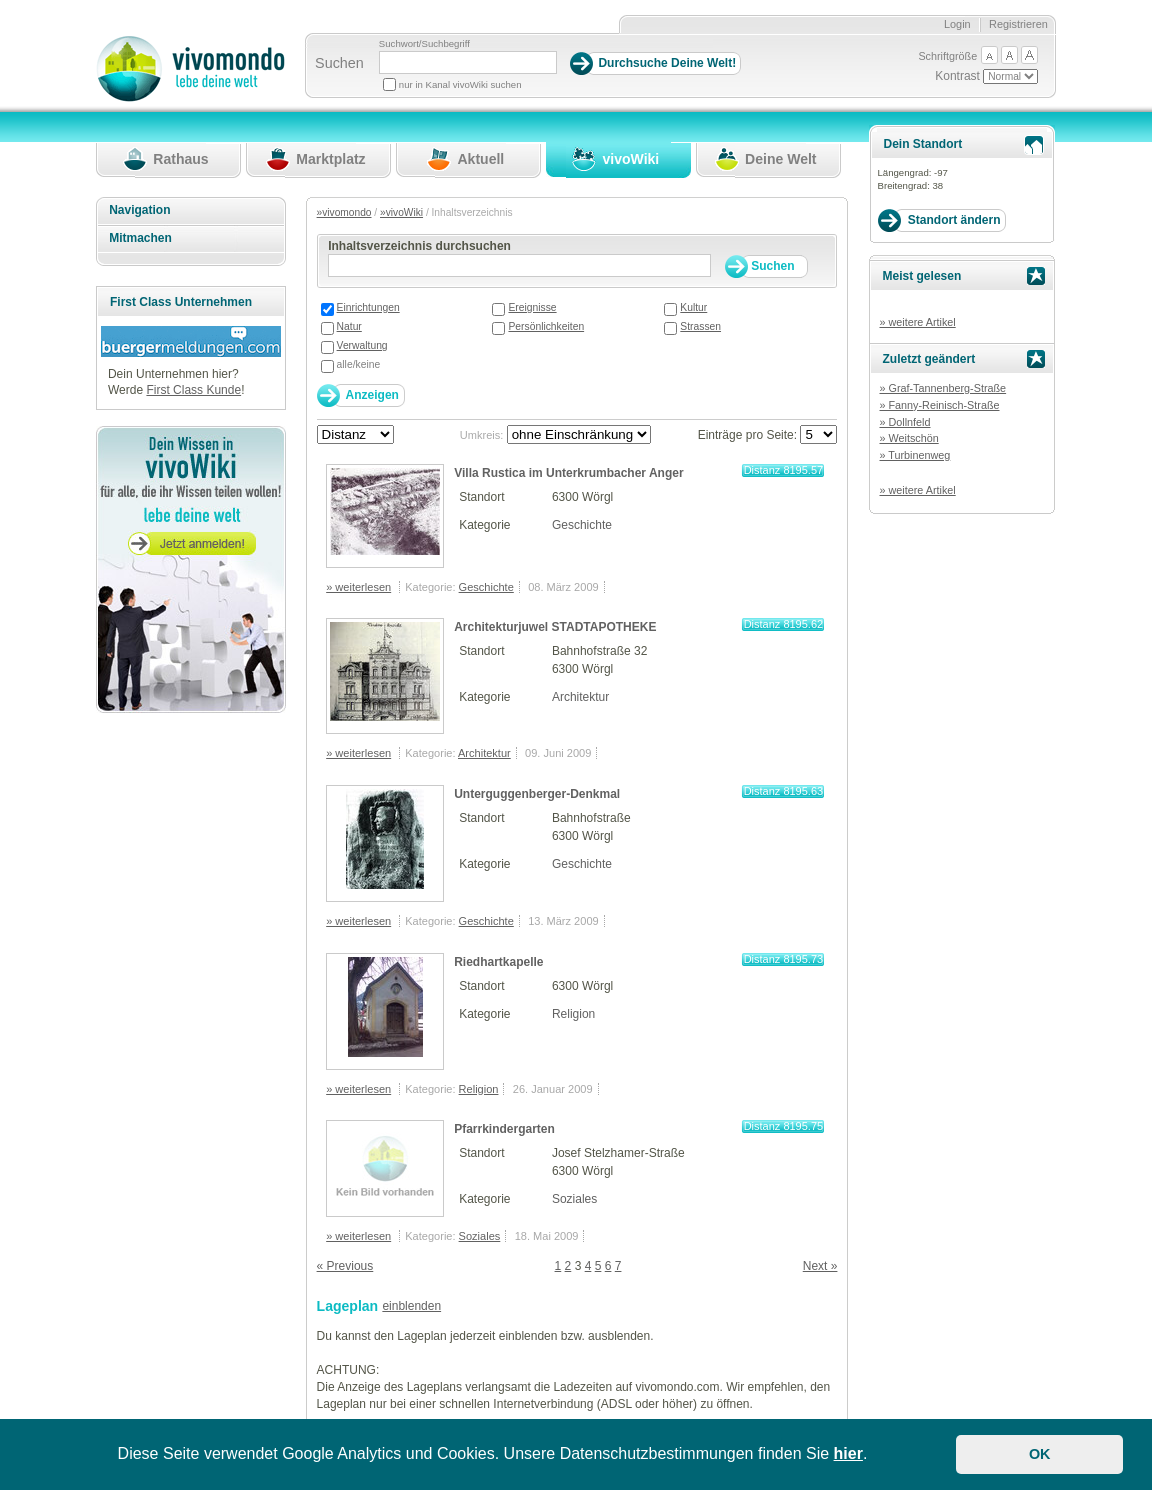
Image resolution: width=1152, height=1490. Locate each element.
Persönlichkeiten (546, 326)
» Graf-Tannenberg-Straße (942, 388)
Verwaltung (362, 345)
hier (848, 1453)
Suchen (339, 63)
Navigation (139, 210)
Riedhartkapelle (498, 962)
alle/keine (359, 364)
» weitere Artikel (917, 322)
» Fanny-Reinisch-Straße (939, 405)
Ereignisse (532, 307)
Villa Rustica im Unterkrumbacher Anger (568, 473)
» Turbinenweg (914, 455)
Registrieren (1018, 24)
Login (957, 24)
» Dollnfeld (904, 422)
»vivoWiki (401, 212)
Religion (573, 1014)
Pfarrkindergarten (504, 1129)
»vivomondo (344, 212)
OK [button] (1040, 1454)
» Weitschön (908, 438)
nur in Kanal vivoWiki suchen (460, 84)
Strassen (700, 326)
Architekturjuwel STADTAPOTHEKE (555, 627)
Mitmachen (140, 238)
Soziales (574, 1199)
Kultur (693, 307)
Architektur (580, 697)
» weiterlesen (358, 587)
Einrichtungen (368, 307)
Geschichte (582, 525)
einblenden (411, 1306)
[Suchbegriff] (468, 62)
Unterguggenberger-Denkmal (537, 794)
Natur (349, 326)
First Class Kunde (193, 390)
